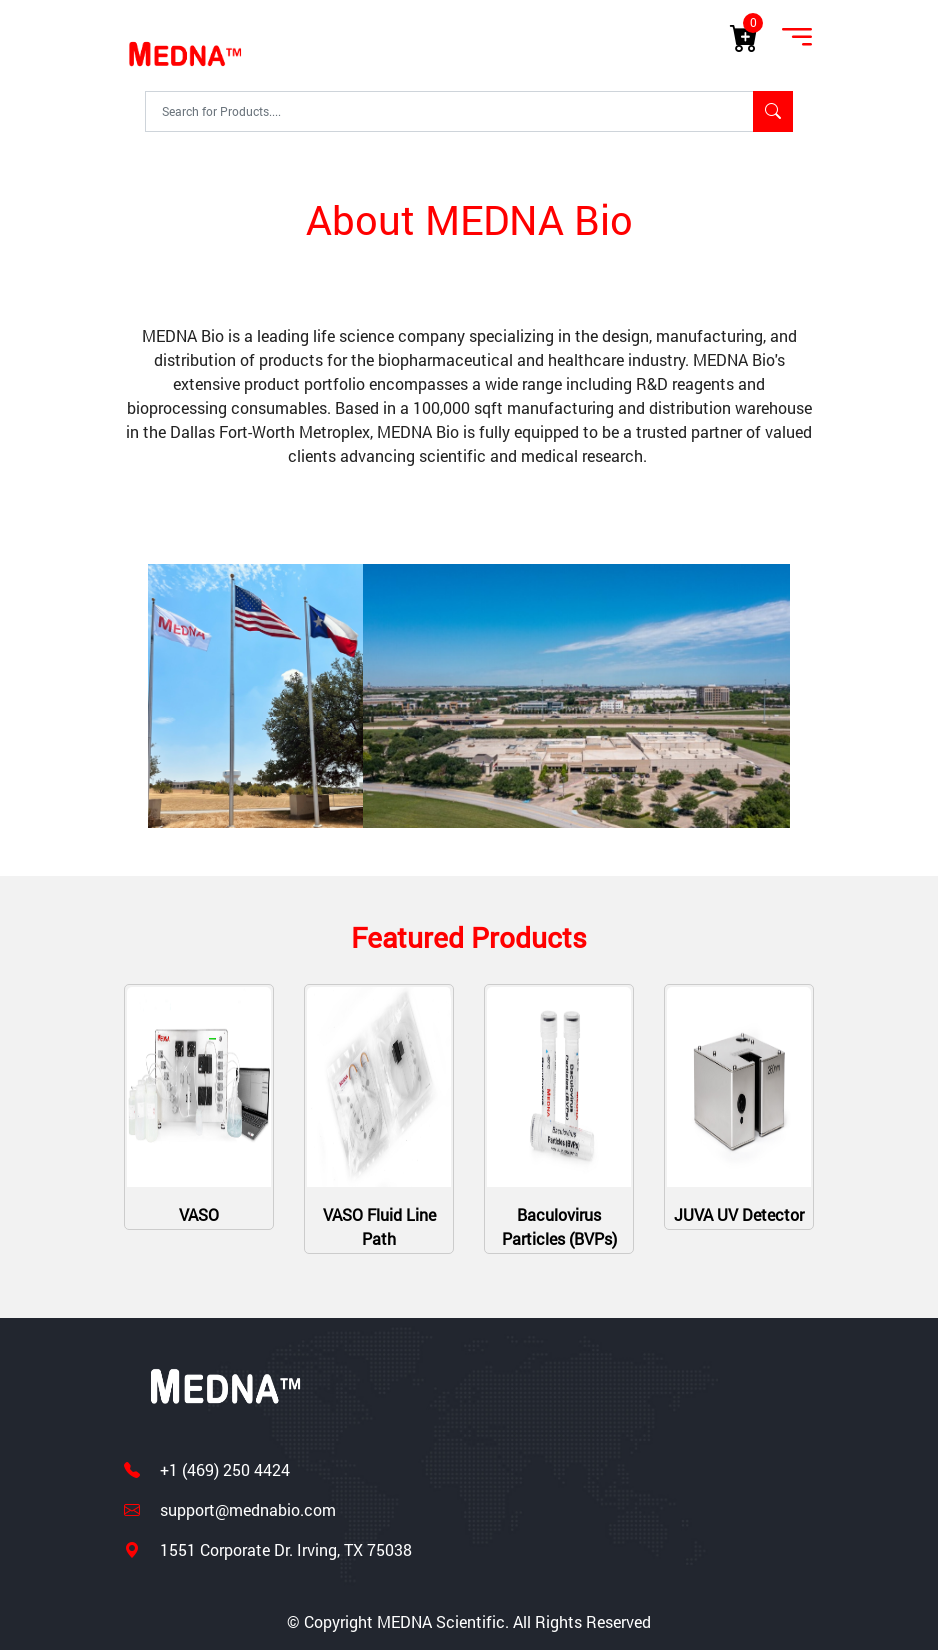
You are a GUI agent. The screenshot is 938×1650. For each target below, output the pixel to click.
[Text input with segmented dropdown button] (449, 111)
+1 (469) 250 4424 (223, 1469)
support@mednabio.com (246, 1509)
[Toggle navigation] (797, 38)
